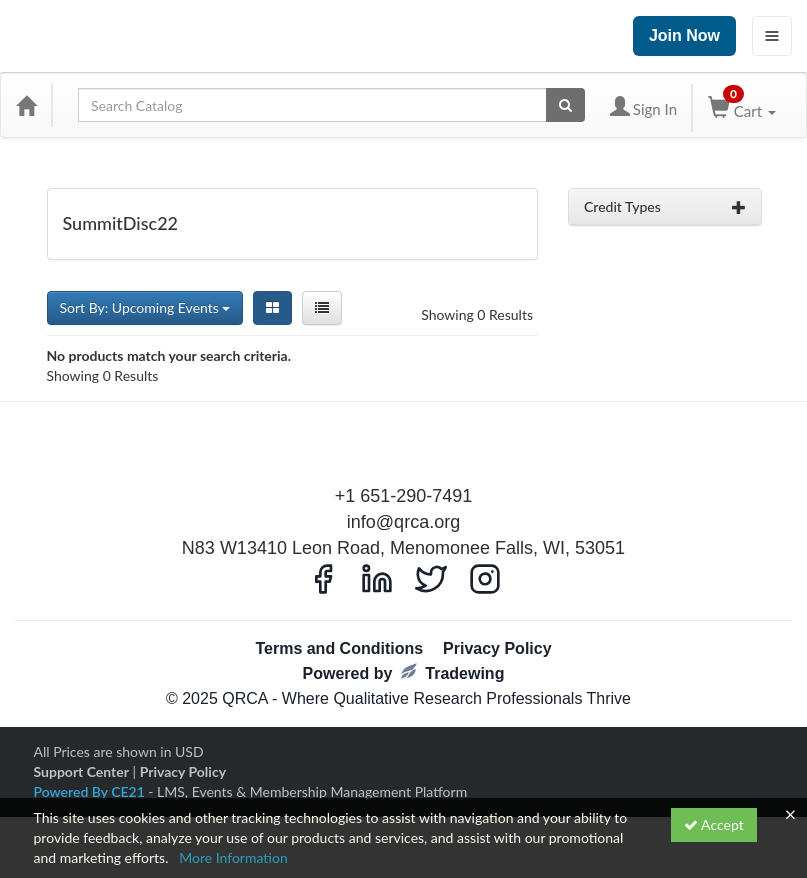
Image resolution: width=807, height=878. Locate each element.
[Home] (26, 105)
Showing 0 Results (477, 314)
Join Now (684, 35)
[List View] (322, 308)
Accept (714, 824)
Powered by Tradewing (404, 672)
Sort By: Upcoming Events (145, 307)
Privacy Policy (497, 648)
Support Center (81, 771)
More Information (233, 857)
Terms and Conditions (339, 648)
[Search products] (565, 105)
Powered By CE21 (91, 791)
